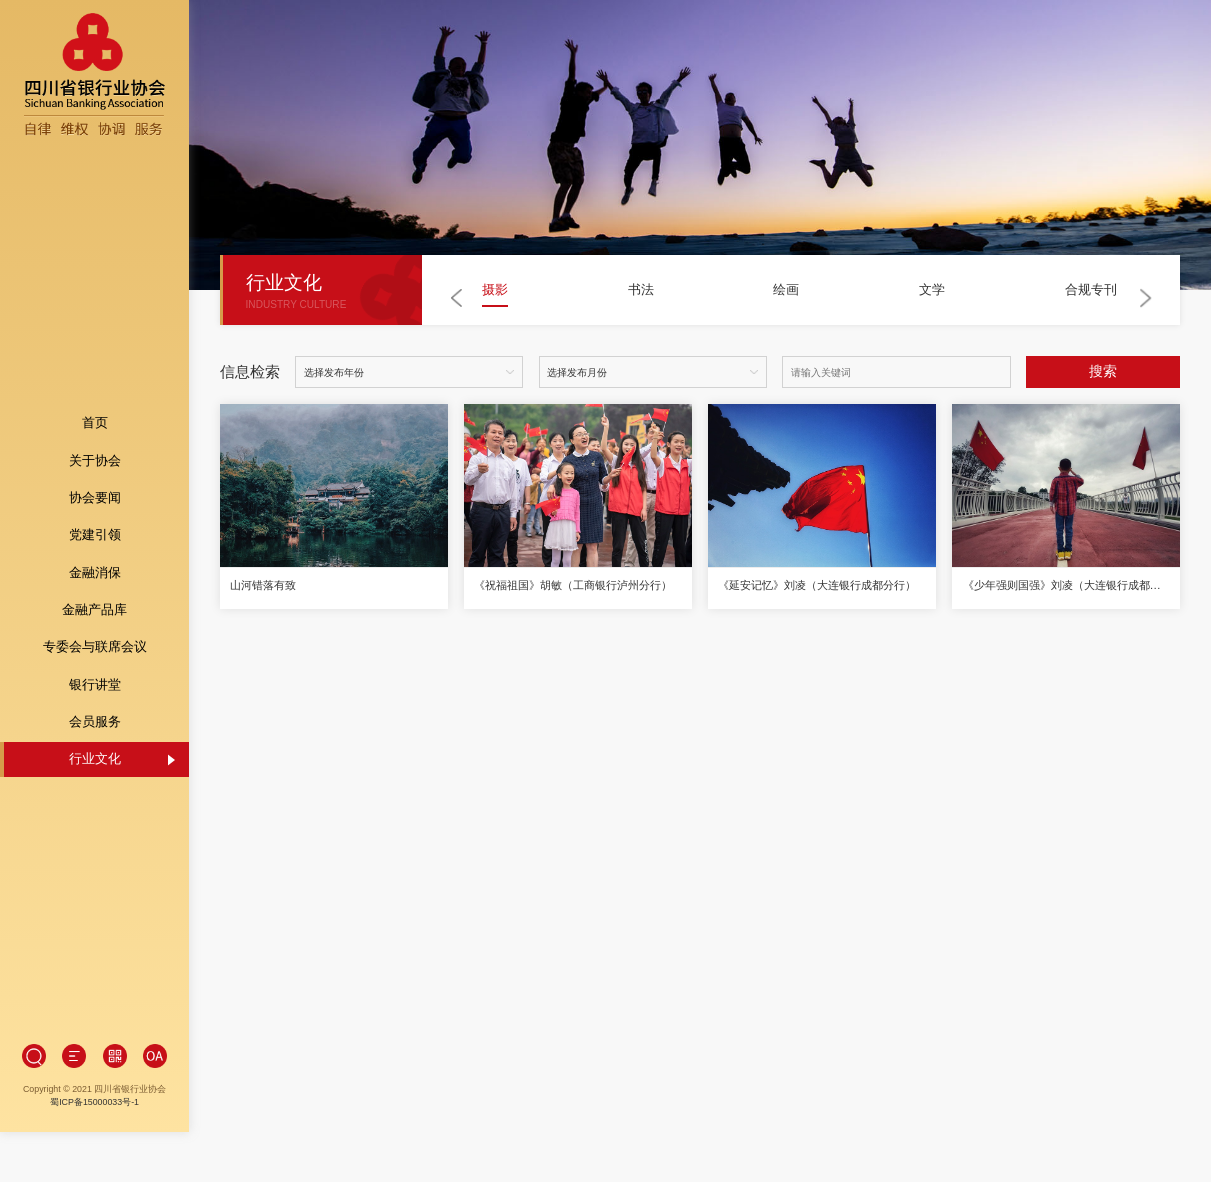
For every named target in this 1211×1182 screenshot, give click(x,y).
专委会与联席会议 (95, 622)
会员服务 (95, 696)
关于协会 (95, 435)
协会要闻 (95, 473)
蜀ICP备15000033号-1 (94, 1052)
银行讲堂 (95, 659)
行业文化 (95, 734)
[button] (457, 298)
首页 (95, 398)
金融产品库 (94, 585)
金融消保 (95, 547)
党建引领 (95, 510)
